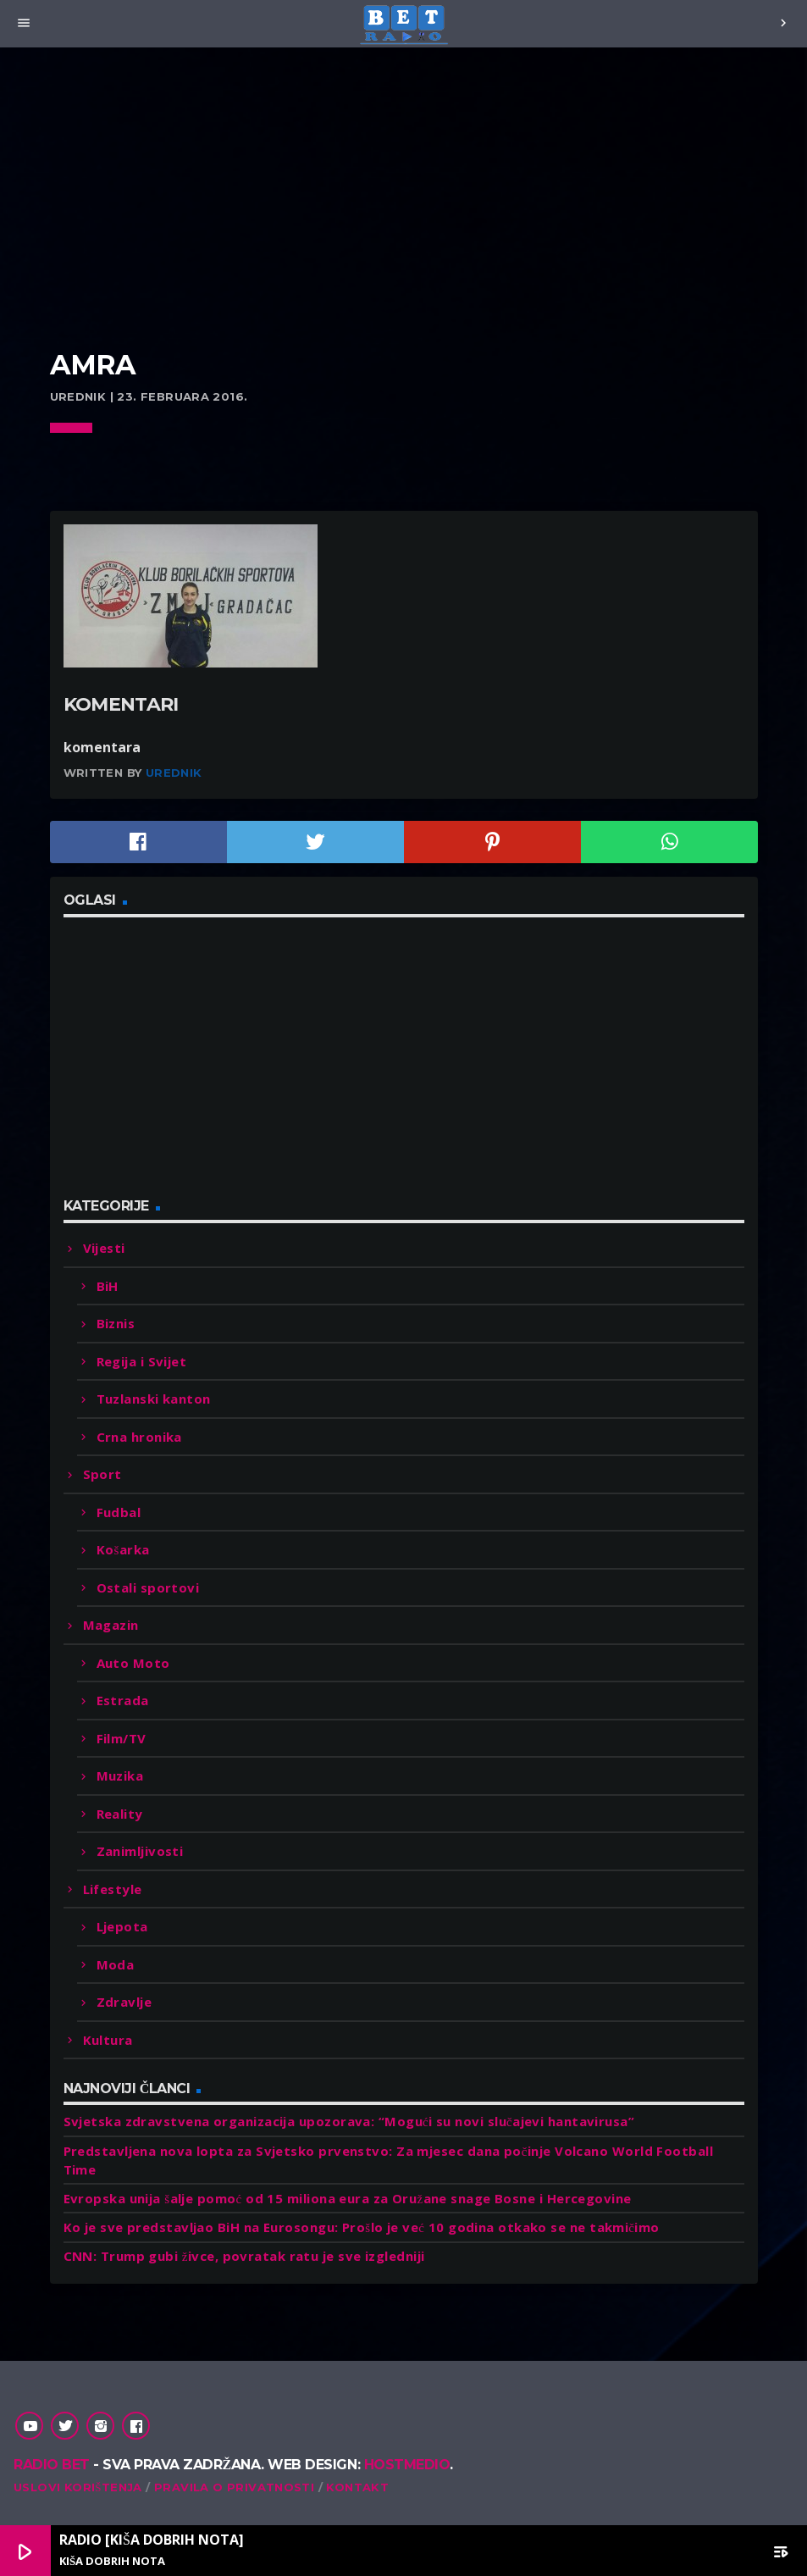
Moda (116, 1964)
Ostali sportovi (148, 1587)
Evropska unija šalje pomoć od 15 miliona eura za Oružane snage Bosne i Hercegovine (348, 2198)
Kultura (108, 2039)
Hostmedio (407, 2465)
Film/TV (121, 1738)
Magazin (111, 1624)
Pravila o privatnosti (234, 2487)
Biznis (116, 1323)
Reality (120, 1813)
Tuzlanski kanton (154, 1398)
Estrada (123, 1700)
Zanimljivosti (140, 1850)
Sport (102, 1473)
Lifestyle (112, 1889)
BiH (108, 1285)
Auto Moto (133, 1662)
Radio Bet (52, 2465)
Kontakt (357, 2487)
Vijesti (104, 1247)
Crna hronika (139, 1436)
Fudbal (119, 1512)
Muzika (120, 1775)
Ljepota (122, 1926)
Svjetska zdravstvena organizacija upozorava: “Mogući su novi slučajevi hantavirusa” (349, 2121)
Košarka (123, 1549)
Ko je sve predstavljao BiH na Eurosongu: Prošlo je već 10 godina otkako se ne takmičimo (362, 2227)
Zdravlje (124, 2001)
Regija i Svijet (142, 1361)
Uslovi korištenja (78, 2487)
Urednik (174, 772)
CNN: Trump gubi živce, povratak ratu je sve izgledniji (244, 2255)
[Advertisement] (404, 220)
